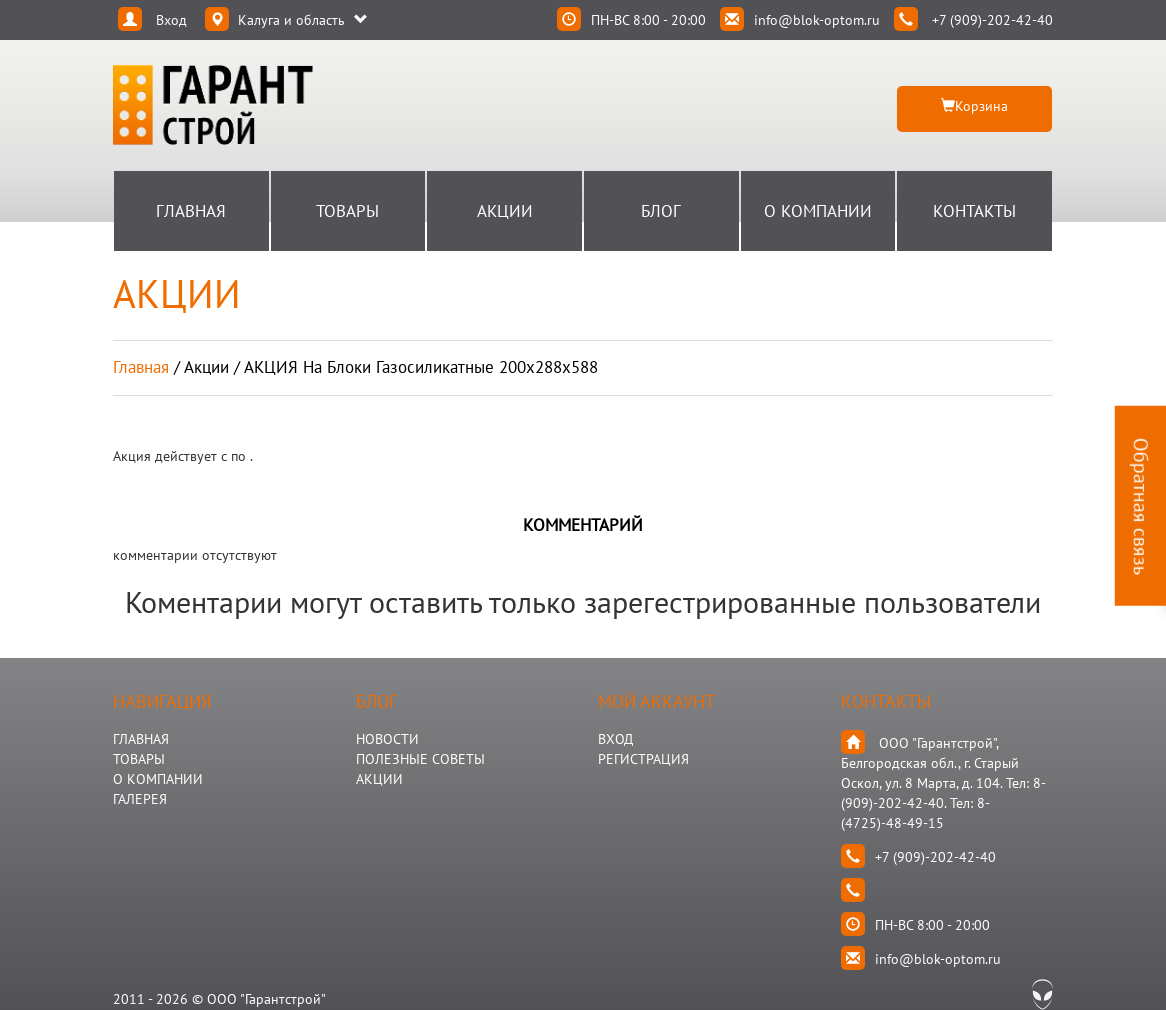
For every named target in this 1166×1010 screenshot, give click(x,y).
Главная (191, 211)
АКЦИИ (379, 779)
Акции (505, 211)
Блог (661, 211)
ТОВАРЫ (139, 759)
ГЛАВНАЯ (141, 739)
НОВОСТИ (387, 739)
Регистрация (643, 759)
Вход (615, 739)
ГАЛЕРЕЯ (140, 799)
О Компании (818, 211)
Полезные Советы (420, 759)
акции (206, 367)
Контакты (974, 211)
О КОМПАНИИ (158, 779)
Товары (347, 211)
